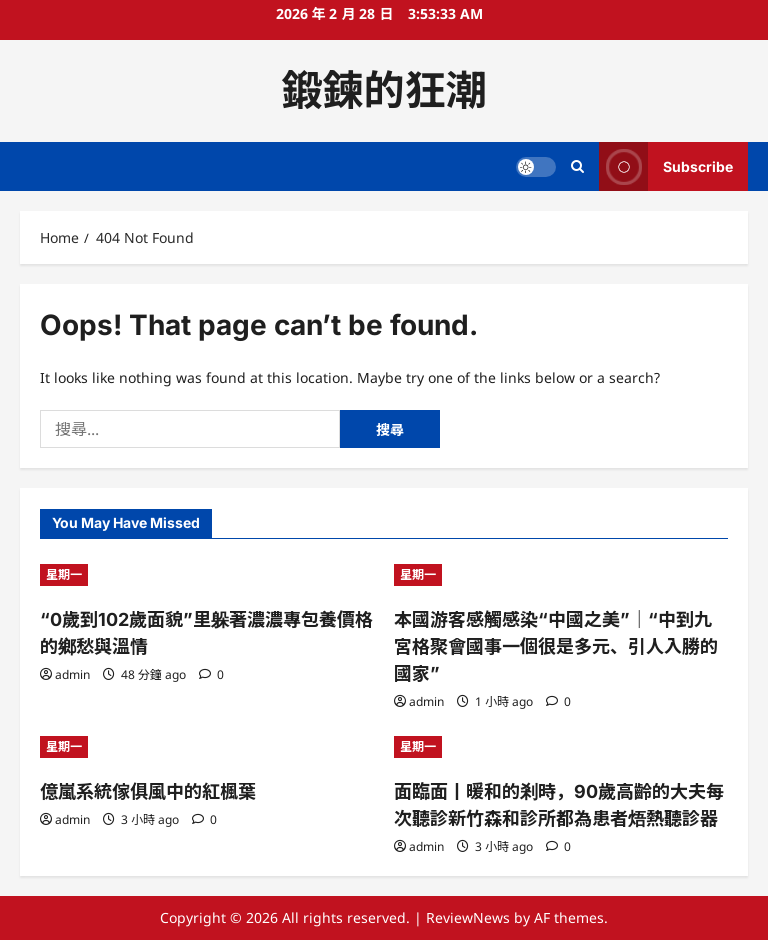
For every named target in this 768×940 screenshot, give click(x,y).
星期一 (64, 574)
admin (72, 674)
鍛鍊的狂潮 (384, 90)
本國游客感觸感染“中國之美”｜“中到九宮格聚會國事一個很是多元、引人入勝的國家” (556, 646)
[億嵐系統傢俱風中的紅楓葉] (207, 747)
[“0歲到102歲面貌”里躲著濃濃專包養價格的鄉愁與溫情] (207, 575)
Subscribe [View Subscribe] (666, 166)
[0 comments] (211, 674)
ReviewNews (468, 917)
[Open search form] (577, 166)
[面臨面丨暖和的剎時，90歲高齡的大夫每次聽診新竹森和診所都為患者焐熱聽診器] (561, 747)
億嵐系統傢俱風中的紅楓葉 (148, 791)
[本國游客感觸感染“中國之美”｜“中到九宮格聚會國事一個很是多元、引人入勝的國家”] (561, 575)
